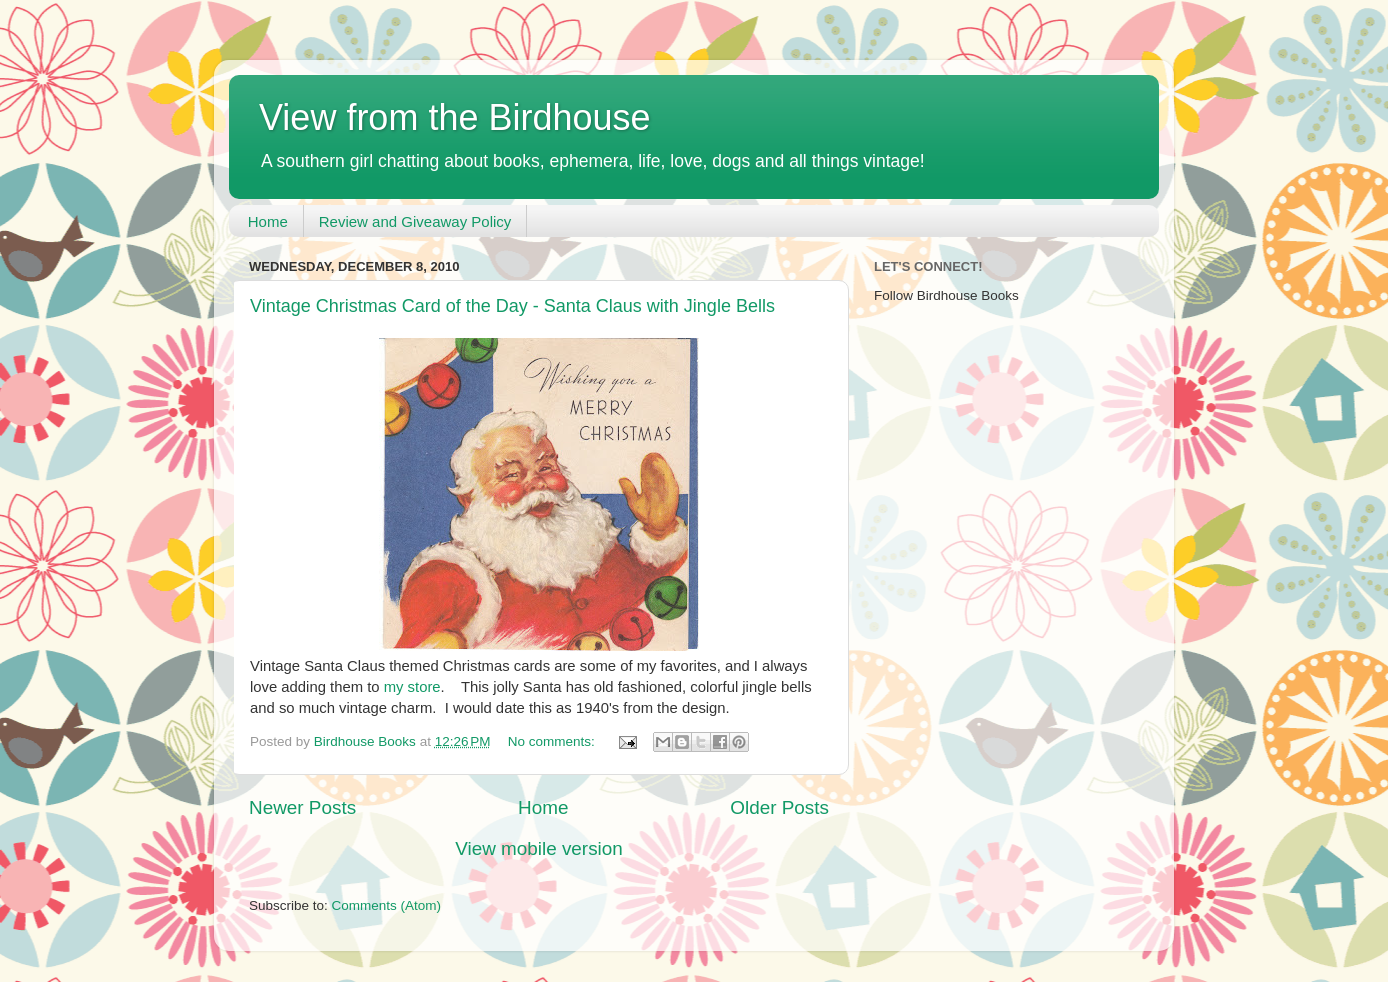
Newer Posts (302, 807)
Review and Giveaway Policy (415, 221)
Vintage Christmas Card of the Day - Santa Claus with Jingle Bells (512, 306)
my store (412, 687)
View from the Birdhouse (455, 117)
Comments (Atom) (387, 905)
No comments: (553, 741)
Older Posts (779, 807)
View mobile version (539, 848)
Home (268, 221)
